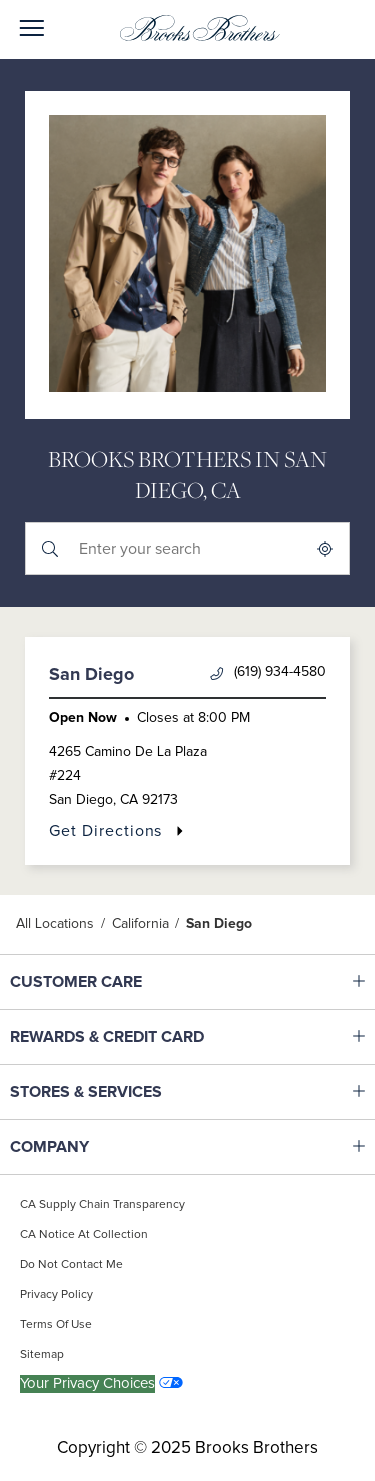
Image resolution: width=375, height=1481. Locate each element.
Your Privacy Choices (87, 1383)
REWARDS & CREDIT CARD (135, 1037)
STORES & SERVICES (135, 1092)
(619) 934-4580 (268, 672)
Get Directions (116, 830)
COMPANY (135, 1147)
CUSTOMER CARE (135, 982)
